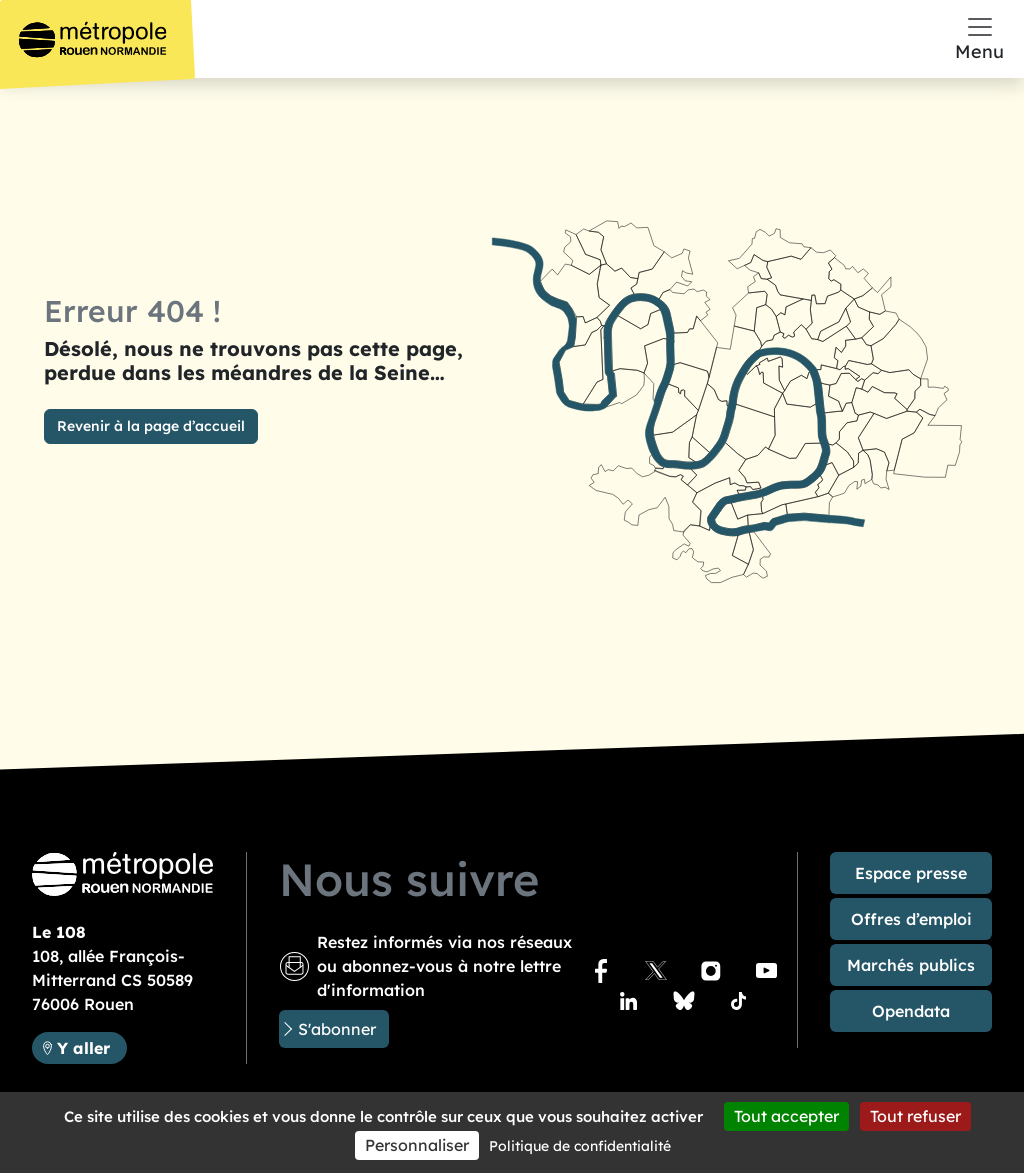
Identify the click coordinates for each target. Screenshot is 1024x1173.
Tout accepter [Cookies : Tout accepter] (786, 1116)
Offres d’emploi (911, 919)
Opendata (911, 1011)
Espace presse (911, 873)
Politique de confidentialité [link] (580, 1146)
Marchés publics (911, 965)
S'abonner (337, 1029)
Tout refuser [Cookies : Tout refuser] (915, 1116)
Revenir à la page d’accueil (151, 426)
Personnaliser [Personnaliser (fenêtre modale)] (417, 1145)
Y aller (91, 1046)
